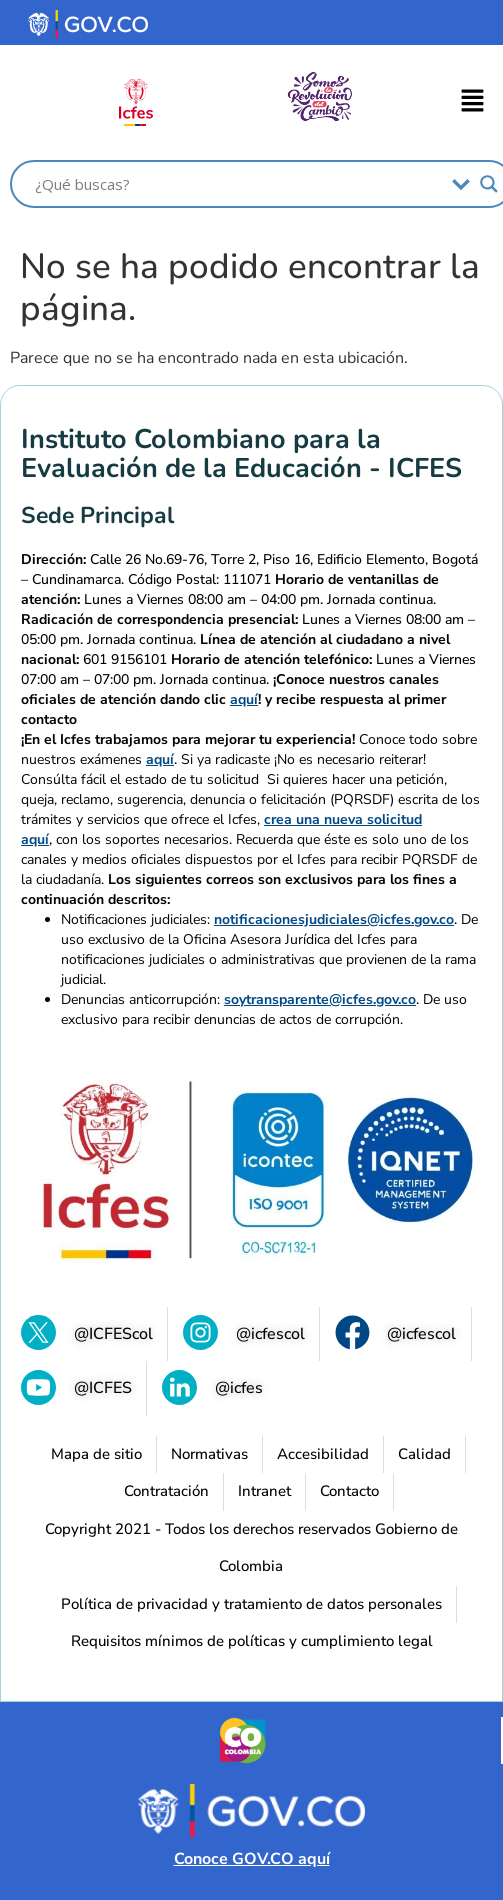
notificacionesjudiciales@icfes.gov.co (334, 919)
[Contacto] (349, 1492)
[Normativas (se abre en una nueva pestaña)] (209, 1455)
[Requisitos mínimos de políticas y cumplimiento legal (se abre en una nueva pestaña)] (252, 1642)
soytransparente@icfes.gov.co (320, 999)
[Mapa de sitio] (96, 1455)
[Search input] (238, 184)
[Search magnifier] (489, 184)
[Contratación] (166, 1492)
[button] (473, 103)
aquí (244, 699)
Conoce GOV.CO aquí (252, 1859)
